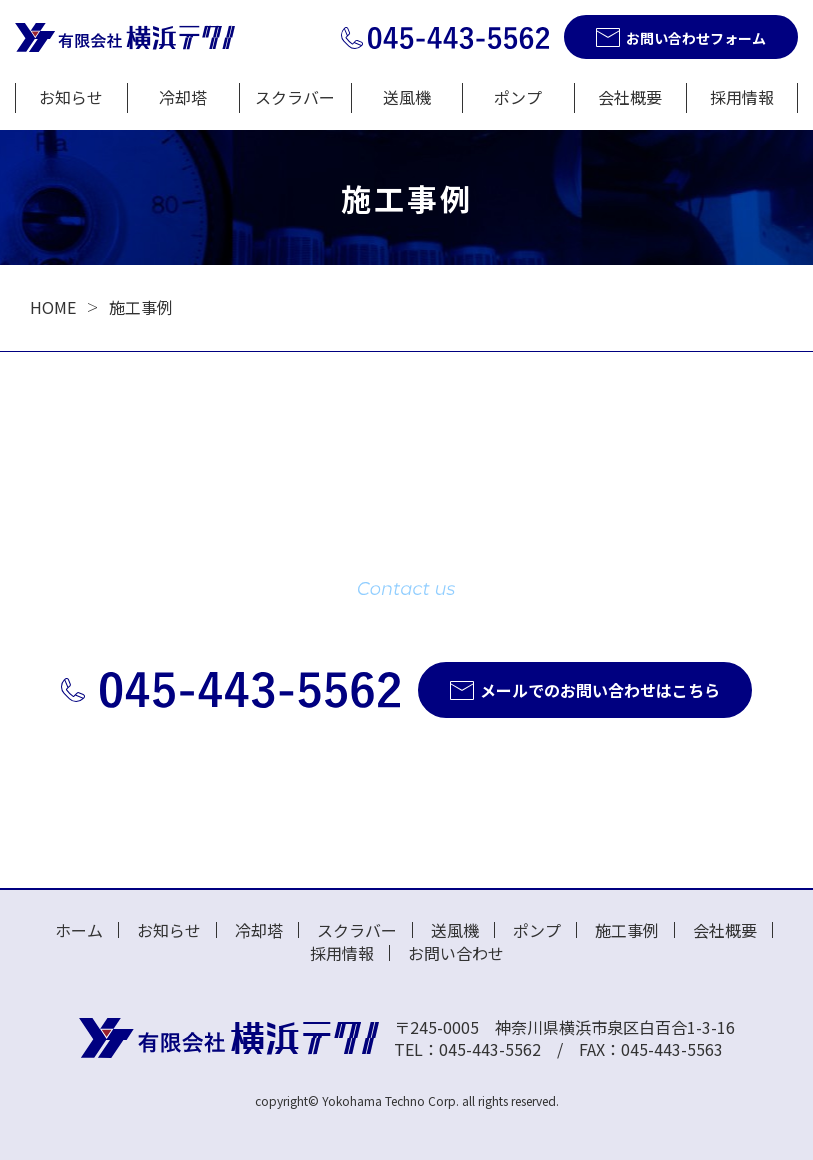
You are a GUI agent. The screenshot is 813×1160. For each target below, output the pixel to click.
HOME (53, 307)
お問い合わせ (456, 953)
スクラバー (295, 97)
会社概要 (630, 97)
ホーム (79, 930)
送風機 (407, 97)
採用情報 (742, 97)
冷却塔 (183, 97)
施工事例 (627, 930)
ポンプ (518, 97)
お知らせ (71, 97)
